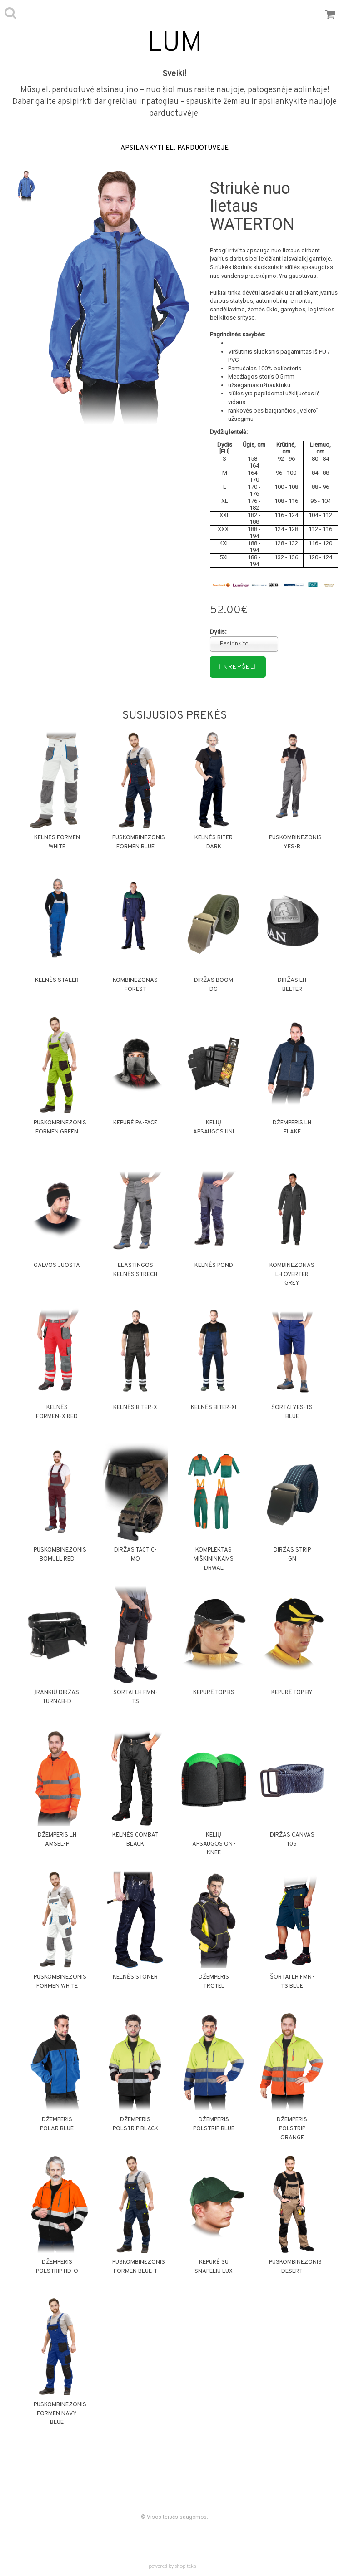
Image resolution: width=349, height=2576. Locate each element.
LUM (174, 44)
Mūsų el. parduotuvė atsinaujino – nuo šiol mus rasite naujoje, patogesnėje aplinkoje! (174, 90)
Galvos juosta (57, 1265)
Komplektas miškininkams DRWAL (214, 1559)
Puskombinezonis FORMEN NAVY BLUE (60, 2414)
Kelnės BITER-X (135, 1407)
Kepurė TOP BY (292, 1692)
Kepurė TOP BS (213, 1692)
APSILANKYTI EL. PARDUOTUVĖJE (174, 148)
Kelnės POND (213, 1265)
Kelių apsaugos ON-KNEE (213, 1844)
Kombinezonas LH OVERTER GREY (291, 1274)
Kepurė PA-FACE (135, 1123)
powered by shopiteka (172, 2565)
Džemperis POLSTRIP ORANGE (292, 2129)
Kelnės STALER (57, 980)
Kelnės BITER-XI (213, 1407)
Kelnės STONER (135, 1977)
